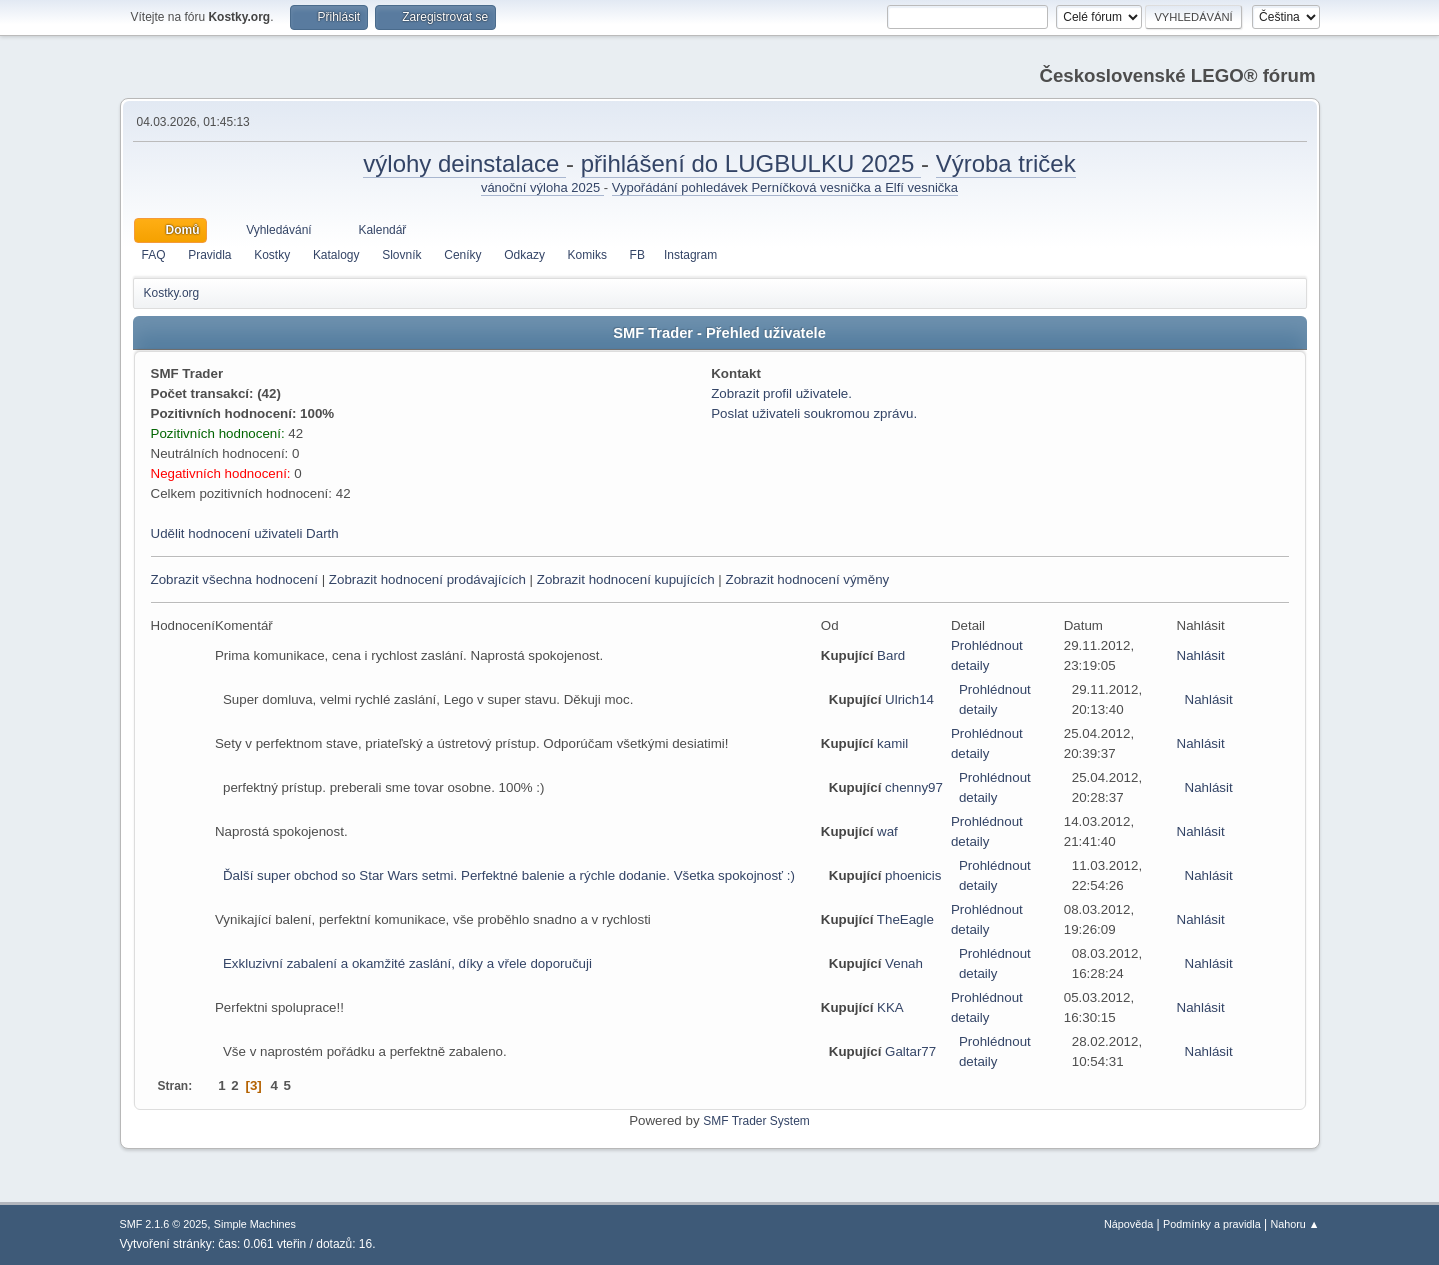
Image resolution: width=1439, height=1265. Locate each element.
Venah (904, 963)
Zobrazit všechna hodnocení (234, 579)
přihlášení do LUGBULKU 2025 (751, 163)
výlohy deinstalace (464, 163)
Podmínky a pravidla (1212, 1224)
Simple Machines (255, 1224)
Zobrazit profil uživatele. (781, 393)
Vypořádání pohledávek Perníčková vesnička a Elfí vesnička (785, 187)
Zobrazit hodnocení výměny (807, 579)
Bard (891, 655)
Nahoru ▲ (1294, 1224)
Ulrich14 (909, 699)
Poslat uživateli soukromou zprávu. (814, 413)
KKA (890, 1007)
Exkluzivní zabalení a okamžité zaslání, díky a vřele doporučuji (407, 963)
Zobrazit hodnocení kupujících (626, 579)
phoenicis (913, 875)
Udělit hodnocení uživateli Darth (245, 533)
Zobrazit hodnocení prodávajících (427, 579)
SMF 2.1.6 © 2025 (164, 1224)
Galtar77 (910, 1051)
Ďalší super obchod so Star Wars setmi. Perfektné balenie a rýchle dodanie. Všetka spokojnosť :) (509, 875)
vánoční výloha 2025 (542, 187)
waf (887, 831)
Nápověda (1128, 1224)
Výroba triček (1006, 163)
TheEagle (905, 919)
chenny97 (914, 787)
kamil (892, 743)
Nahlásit (1201, 655)
